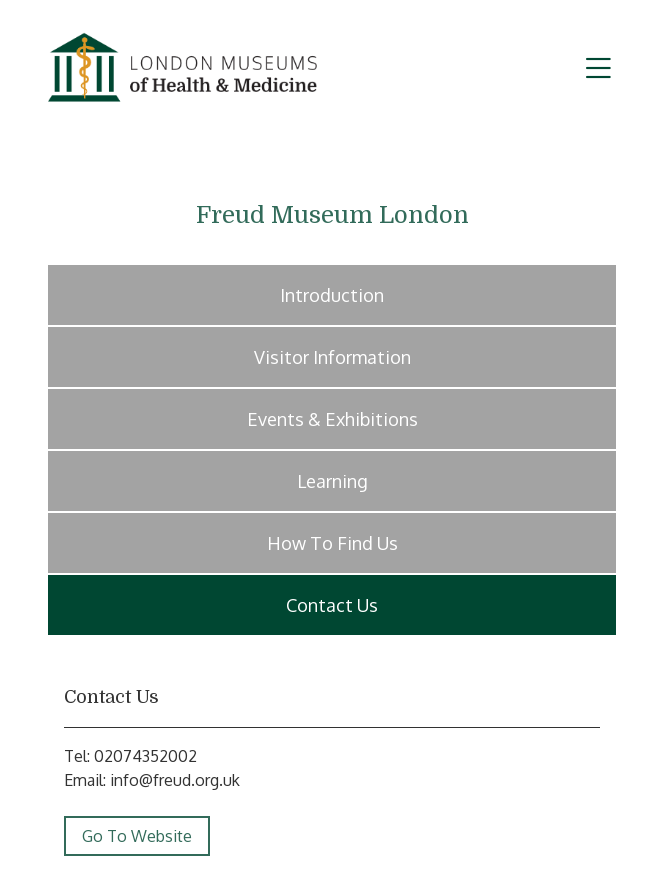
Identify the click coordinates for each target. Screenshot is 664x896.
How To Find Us (332, 543)
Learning (332, 481)
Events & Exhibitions (332, 419)
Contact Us (332, 605)
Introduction (332, 295)
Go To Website (137, 836)
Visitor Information (332, 357)
